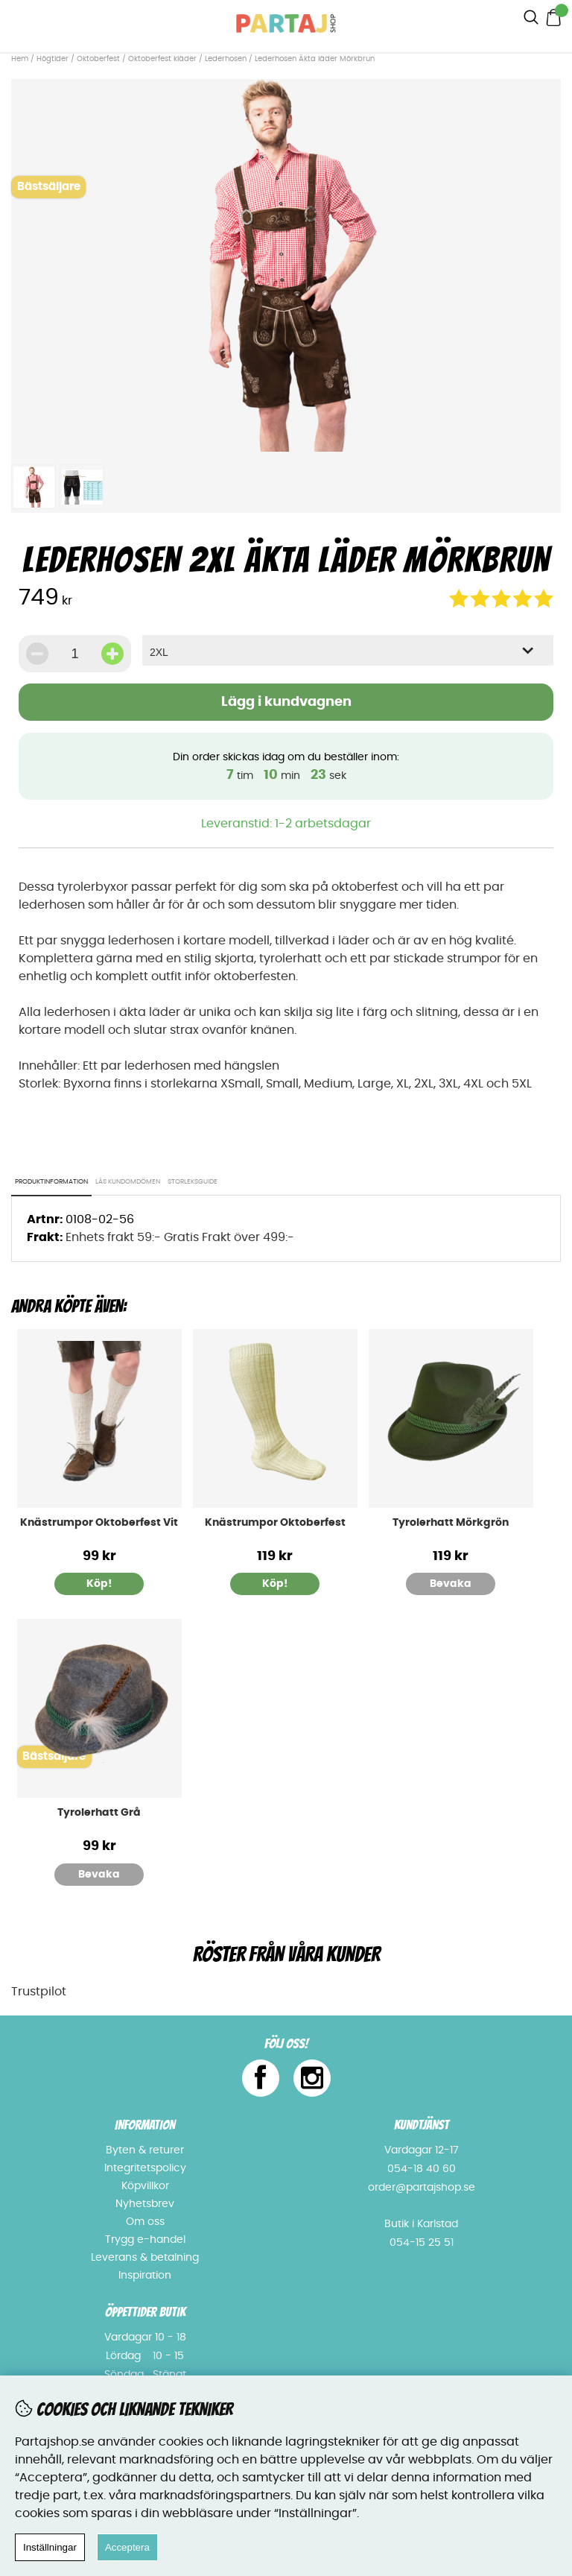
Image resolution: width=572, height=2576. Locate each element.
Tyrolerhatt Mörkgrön (451, 1523)
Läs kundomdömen (127, 1181)
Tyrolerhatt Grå (99, 1813)
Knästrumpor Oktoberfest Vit (99, 1523)
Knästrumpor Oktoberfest (275, 1523)
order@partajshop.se (421, 2187)
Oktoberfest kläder (162, 59)
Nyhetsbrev (144, 2204)
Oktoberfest (98, 59)
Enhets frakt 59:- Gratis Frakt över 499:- (180, 1237)
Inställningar (50, 2547)
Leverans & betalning (145, 2258)
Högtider (52, 59)
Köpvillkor (145, 2186)
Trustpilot (38, 1992)
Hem (19, 59)
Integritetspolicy (145, 2168)
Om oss (145, 2222)
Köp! (99, 1584)
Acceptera (127, 2547)
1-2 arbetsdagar (323, 824)
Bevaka (450, 1584)
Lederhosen (226, 59)
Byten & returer (145, 2150)
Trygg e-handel (145, 2240)
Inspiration (144, 2275)
